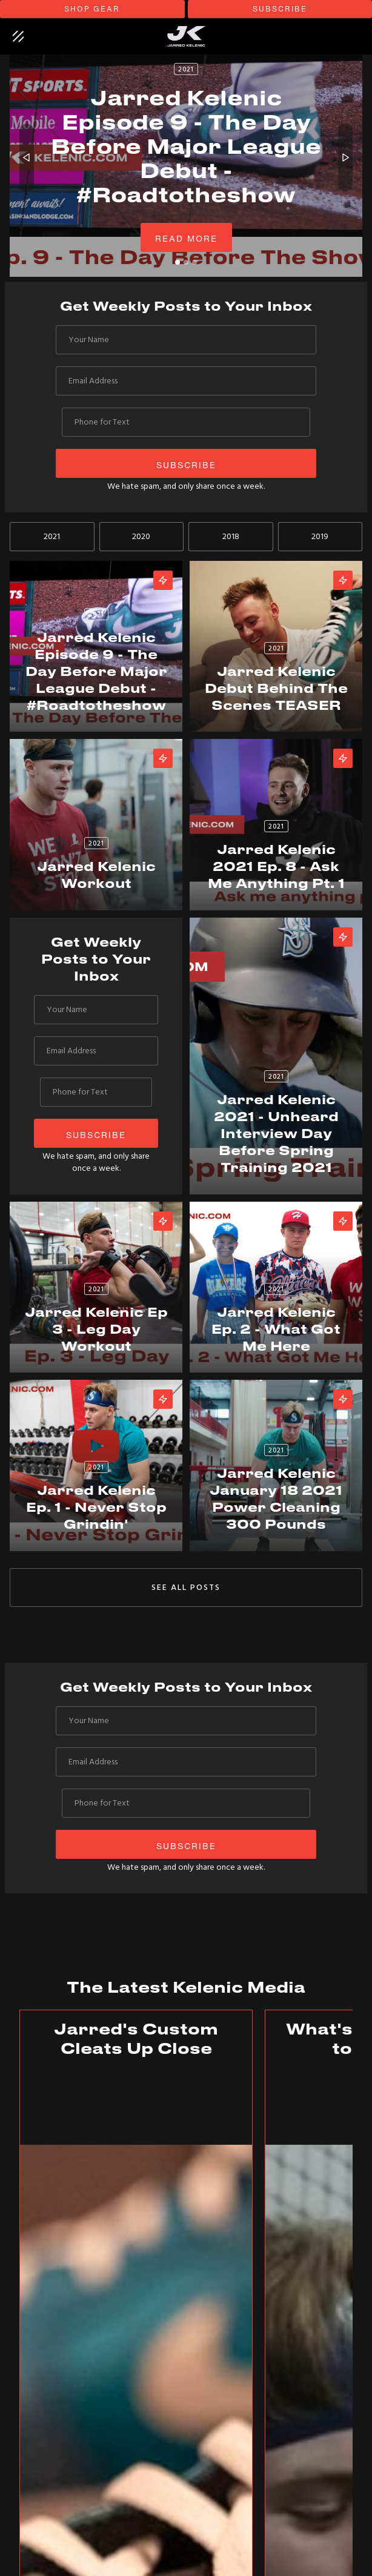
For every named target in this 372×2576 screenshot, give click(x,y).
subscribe (280, 9)
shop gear (92, 9)
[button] (27, 158)
